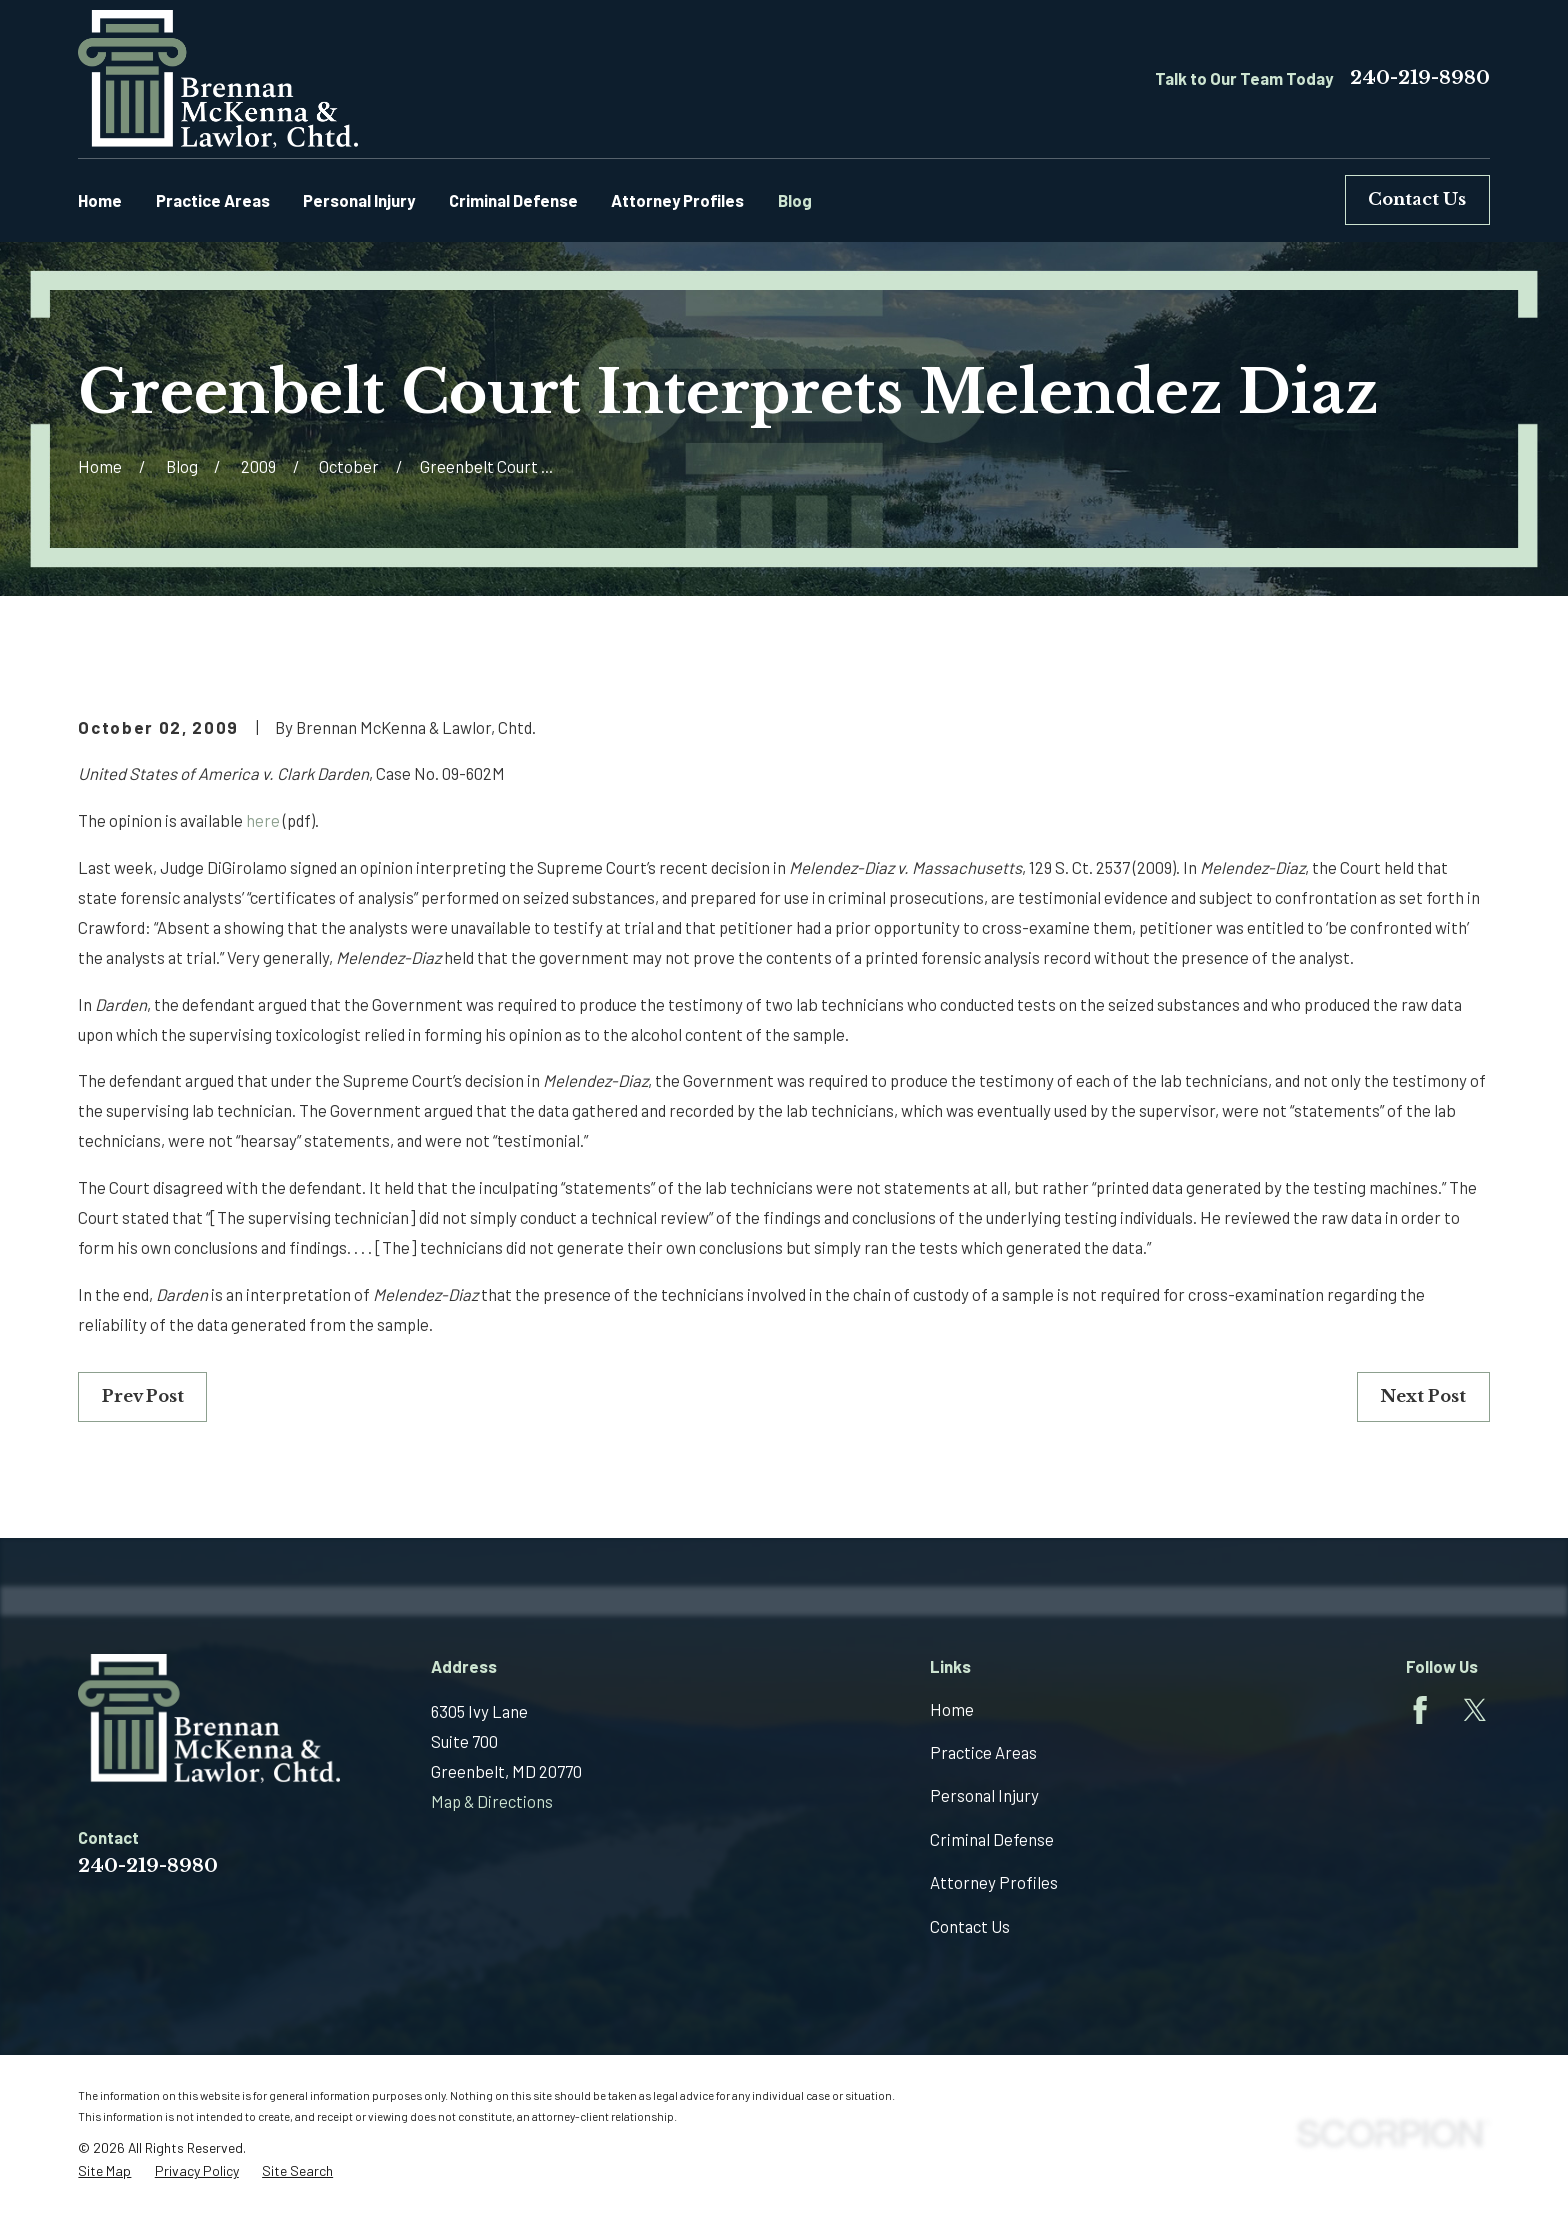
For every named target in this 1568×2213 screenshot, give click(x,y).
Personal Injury (984, 1795)
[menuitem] (104, 2171)
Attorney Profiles (994, 1882)
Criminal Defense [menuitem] (513, 200)
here (263, 820)
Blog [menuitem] (795, 200)
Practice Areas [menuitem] (213, 200)
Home (952, 1709)
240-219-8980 (1420, 78)
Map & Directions (492, 1801)
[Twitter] (1475, 1710)
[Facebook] (1420, 1710)
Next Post (1423, 1396)
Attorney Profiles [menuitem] (677, 200)
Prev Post (143, 1396)
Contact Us (1417, 199)
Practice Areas (983, 1752)
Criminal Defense (992, 1839)
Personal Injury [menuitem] (359, 200)
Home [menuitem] (100, 200)
